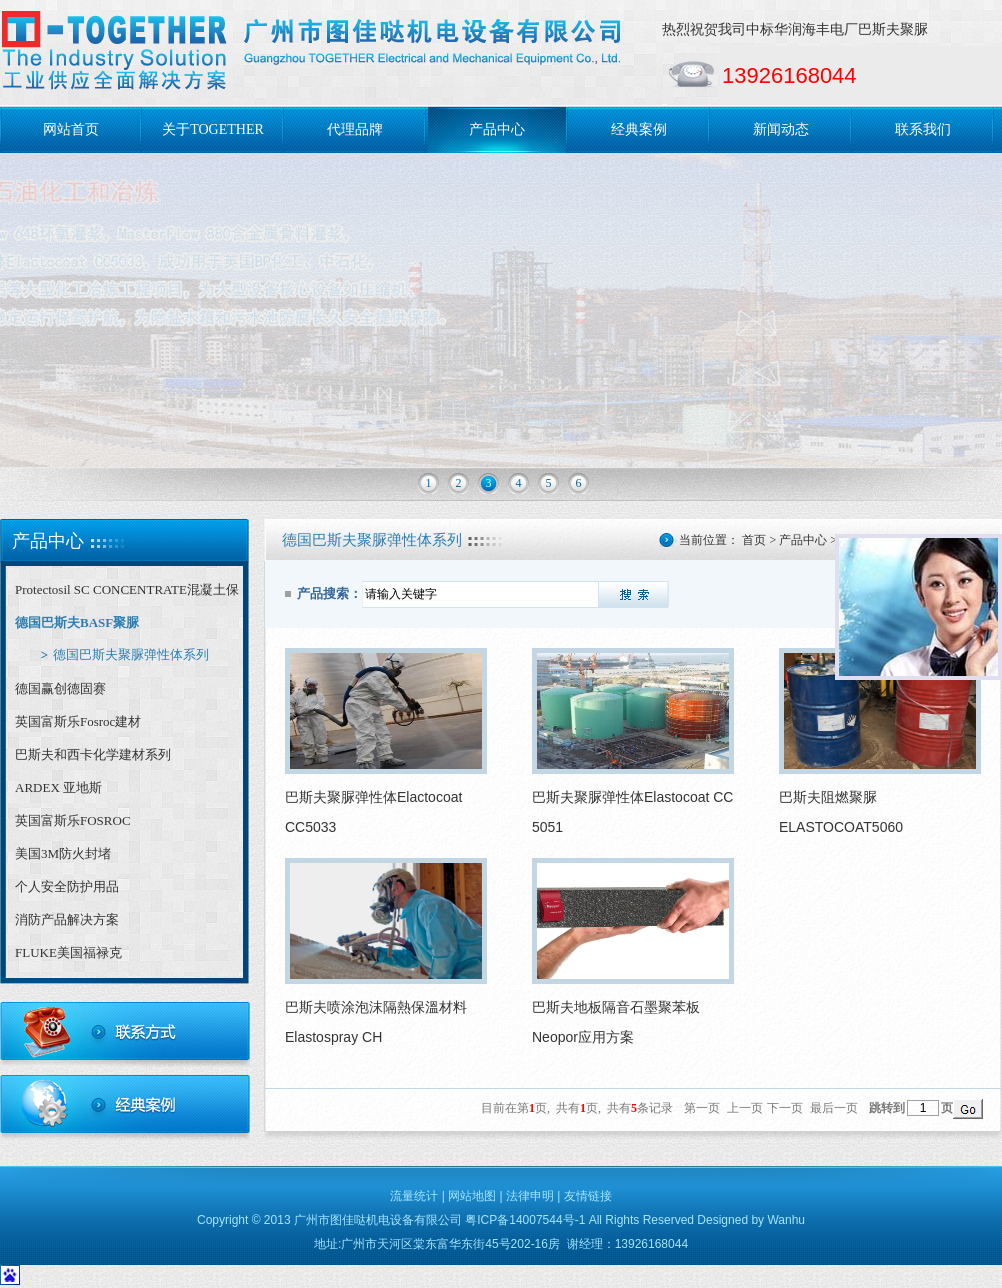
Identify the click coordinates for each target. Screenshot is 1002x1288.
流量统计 (414, 1196)
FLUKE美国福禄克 (68, 952)
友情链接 (588, 1196)
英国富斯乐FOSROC (73, 820)
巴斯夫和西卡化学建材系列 (93, 754)
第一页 (702, 1108)
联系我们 (923, 129)
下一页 (785, 1108)
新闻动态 (781, 129)
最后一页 (834, 1108)
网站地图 (472, 1196)
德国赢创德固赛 (60, 688)
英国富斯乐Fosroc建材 (78, 721)
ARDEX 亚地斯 (58, 787)
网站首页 (71, 129)
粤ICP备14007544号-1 (525, 1220)
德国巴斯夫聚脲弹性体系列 (131, 654)
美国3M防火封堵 (63, 853)
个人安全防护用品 (67, 886)
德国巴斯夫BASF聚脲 (77, 622)
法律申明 (530, 1196)
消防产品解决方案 (67, 919)
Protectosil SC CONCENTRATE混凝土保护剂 (127, 594)
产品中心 (497, 129)
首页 (754, 540)
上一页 (745, 1108)
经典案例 (639, 129)
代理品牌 (355, 129)
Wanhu (786, 1220)
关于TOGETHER (213, 129)
